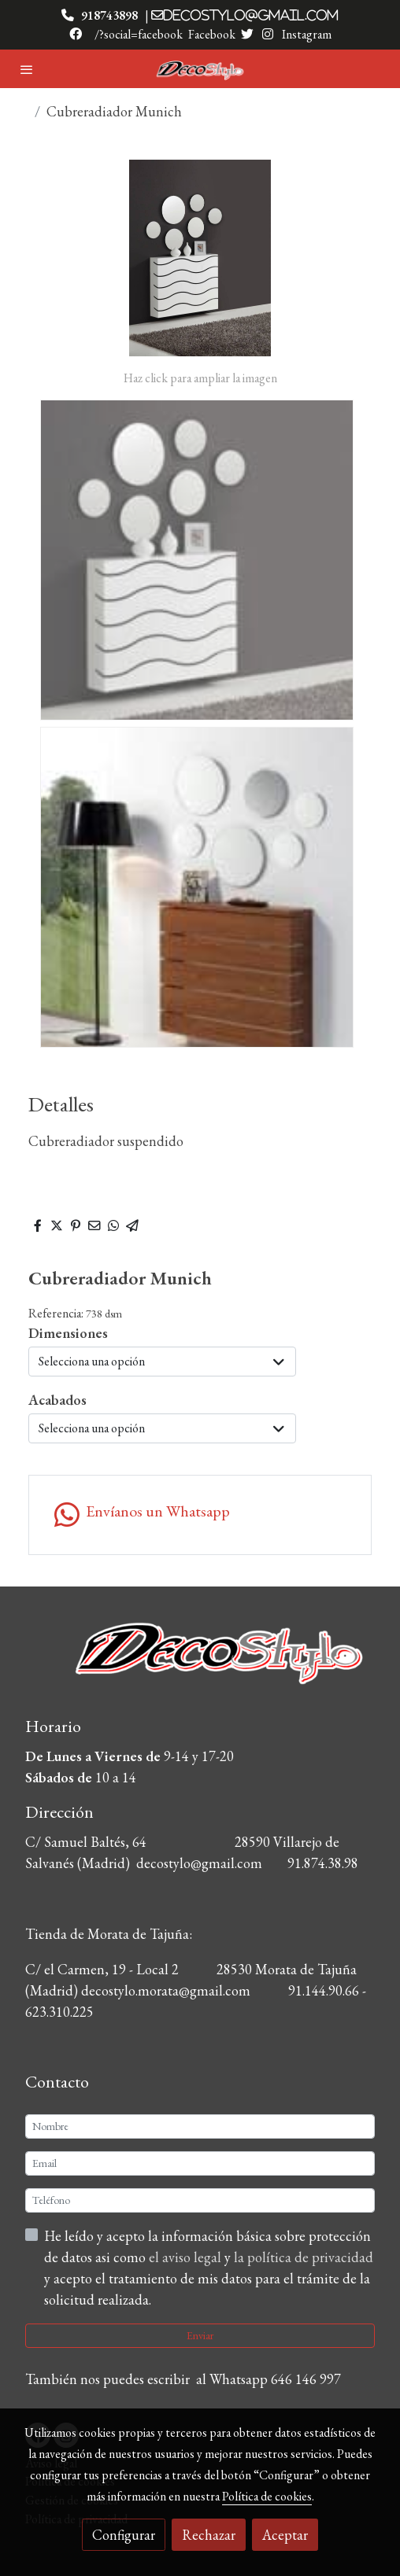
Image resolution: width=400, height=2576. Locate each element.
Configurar (123, 2535)
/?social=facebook (138, 34)
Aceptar (285, 2535)
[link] (200, 68)
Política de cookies (267, 2496)
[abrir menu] (27, 69)
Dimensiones (68, 1333)
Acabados (57, 1400)
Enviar (200, 2335)
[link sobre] (200, 1663)
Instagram (305, 34)
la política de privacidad (303, 2257)
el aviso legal (186, 2257)
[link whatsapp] (200, 1515)
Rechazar (208, 2535)
